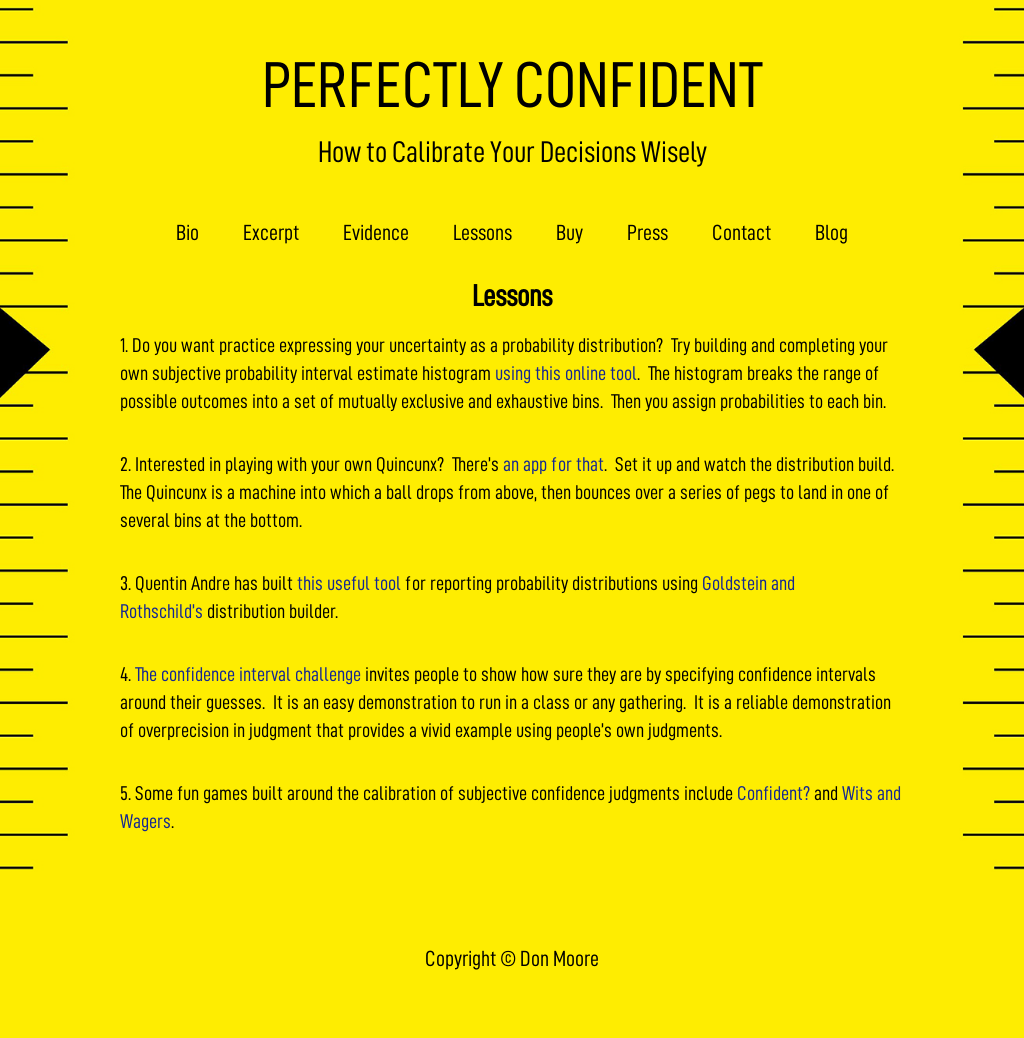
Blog (831, 233)
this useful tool (349, 583)
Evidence (376, 233)
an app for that (553, 464)
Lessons (482, 233)
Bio (187, 233)
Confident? (773, 793)
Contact (741, 233)
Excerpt (271, 233)
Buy (569, 233)
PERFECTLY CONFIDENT (512, 85)
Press (647, 233)
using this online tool (566, 373)
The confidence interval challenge (248, 674)
